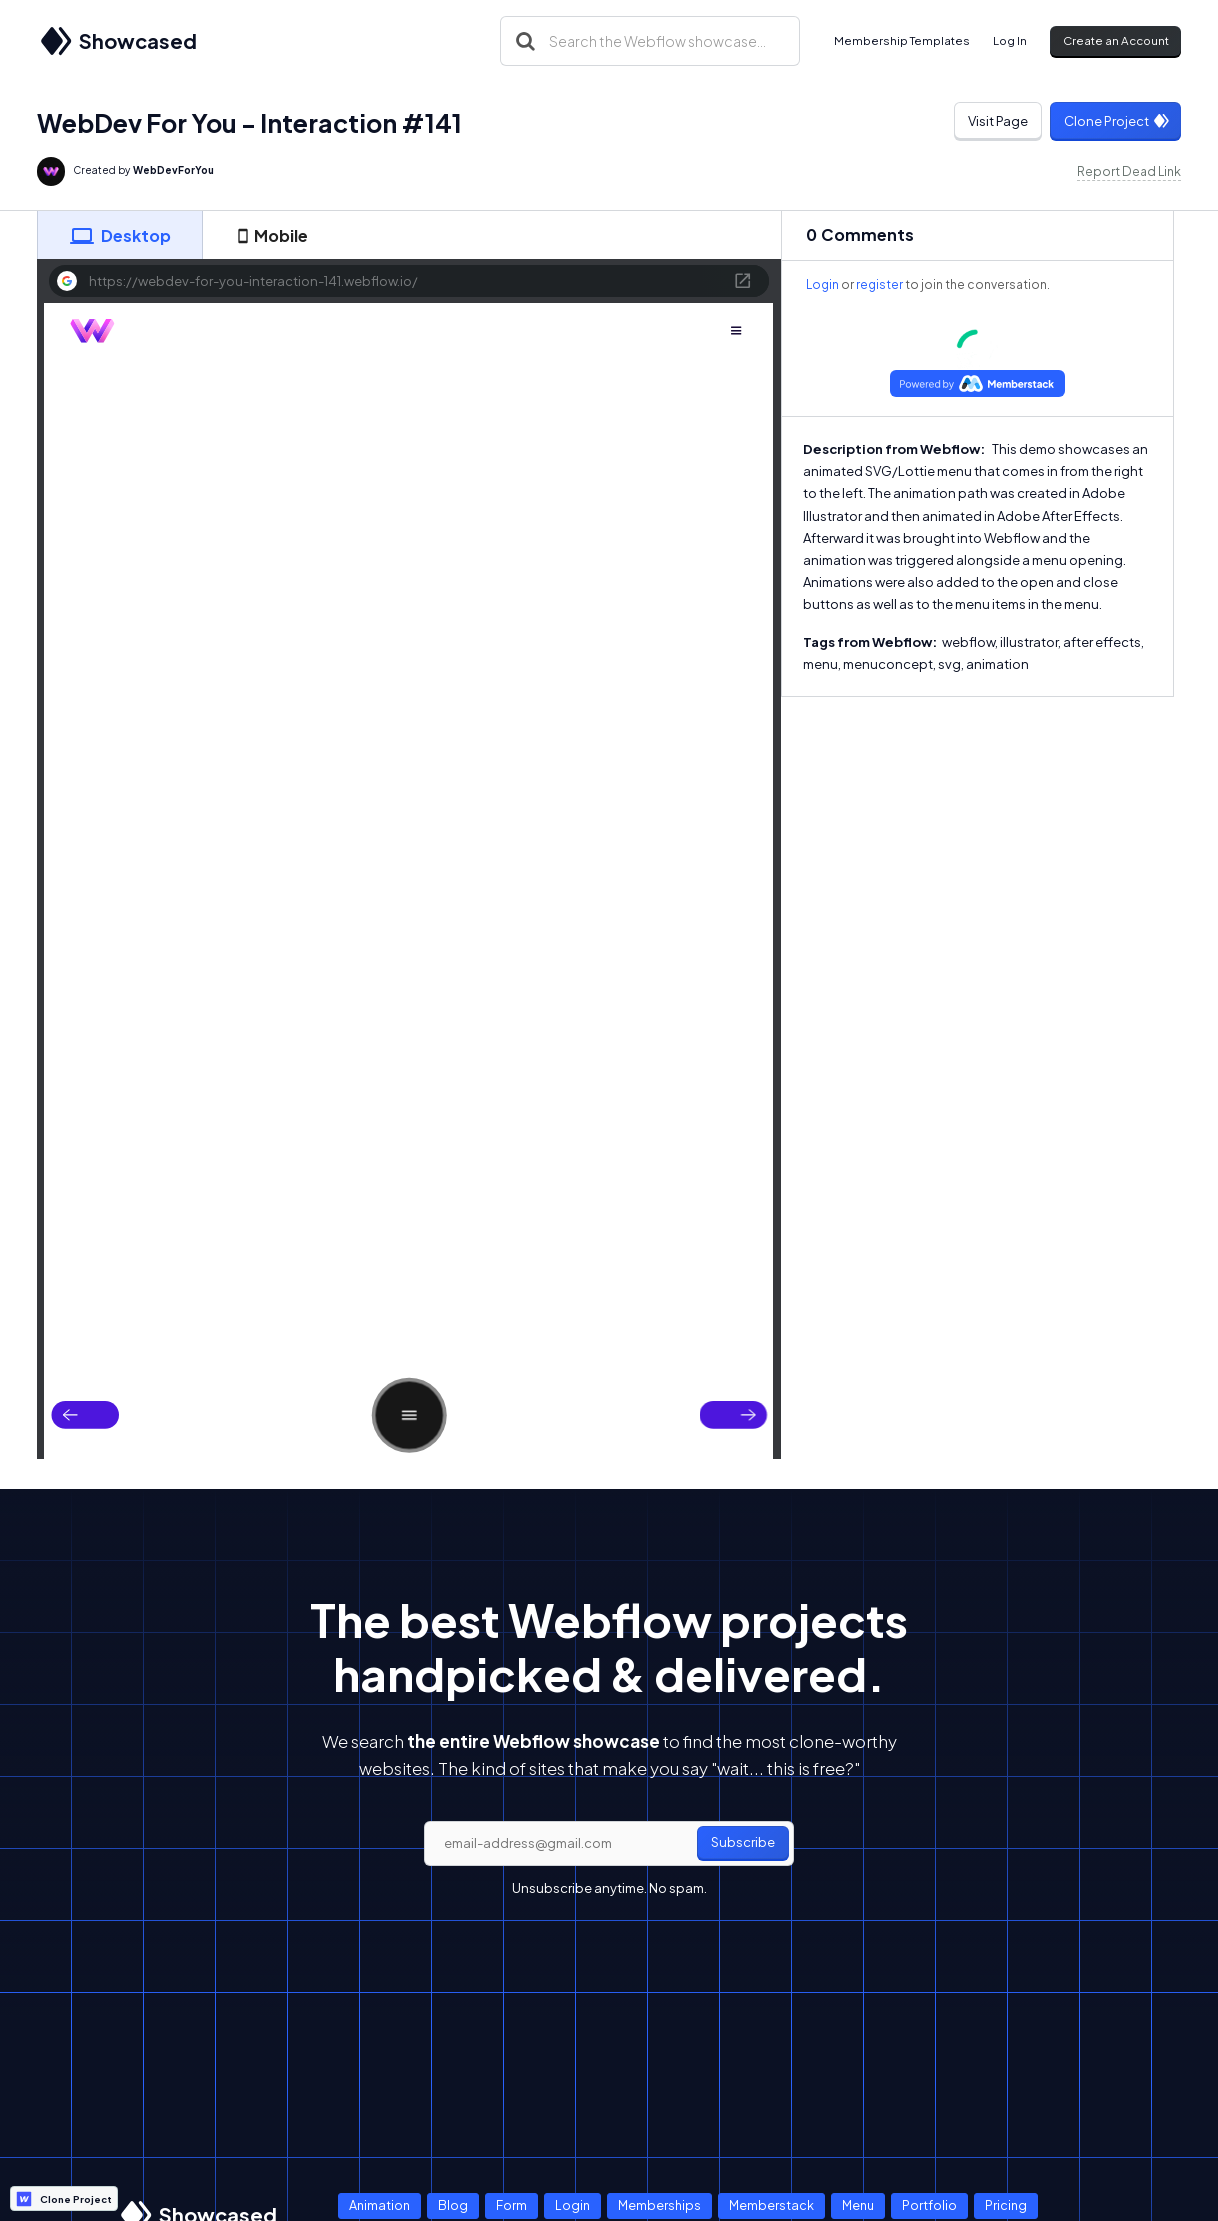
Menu (858, 2205)
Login (822, 284)
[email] (609, 1844)
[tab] (120, 235)
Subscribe (743, 1842)
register (879, 284)
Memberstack (771, 2205)
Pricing (1006, 2205)
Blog (453, 2205)
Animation (379, 2205)
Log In (1010, 40)
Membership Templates (902, 40)
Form (511, 2205)
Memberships (659, 2205)
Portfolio (929, 2205)
